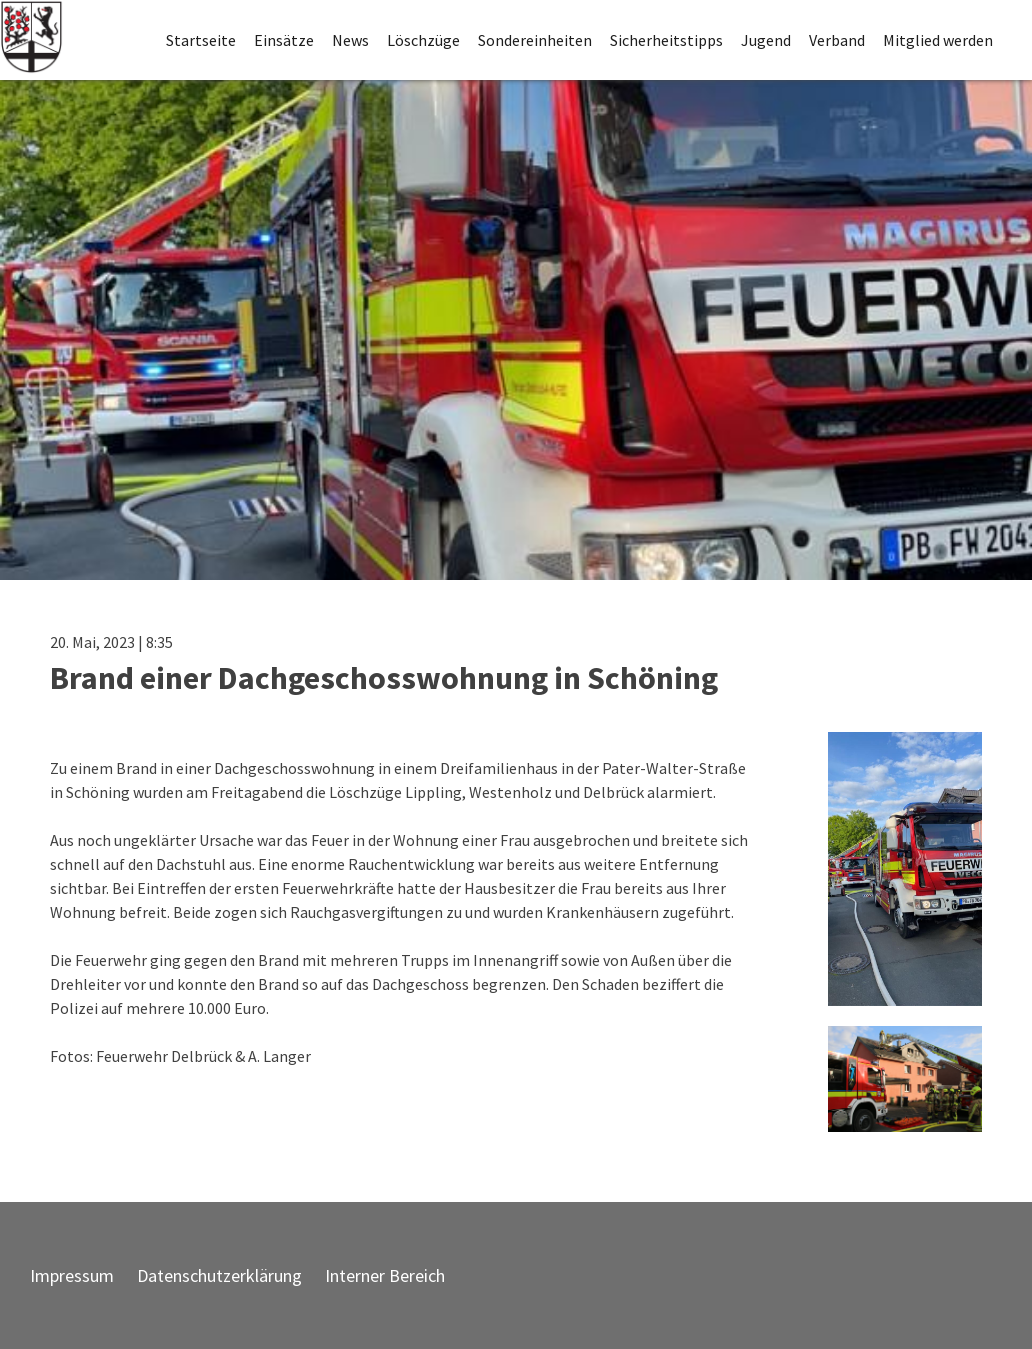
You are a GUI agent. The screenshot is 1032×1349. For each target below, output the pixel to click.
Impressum (72, 1275)
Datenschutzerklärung (219, 1275)
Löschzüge (423, 40)
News (350, 40)
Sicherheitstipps (666, 40)
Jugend (766, 40)
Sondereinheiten (535, 40)
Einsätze (284, 40)
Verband (837, 40)
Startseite (201, 40)
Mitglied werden (938, 40)
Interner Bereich (385, 1275)
